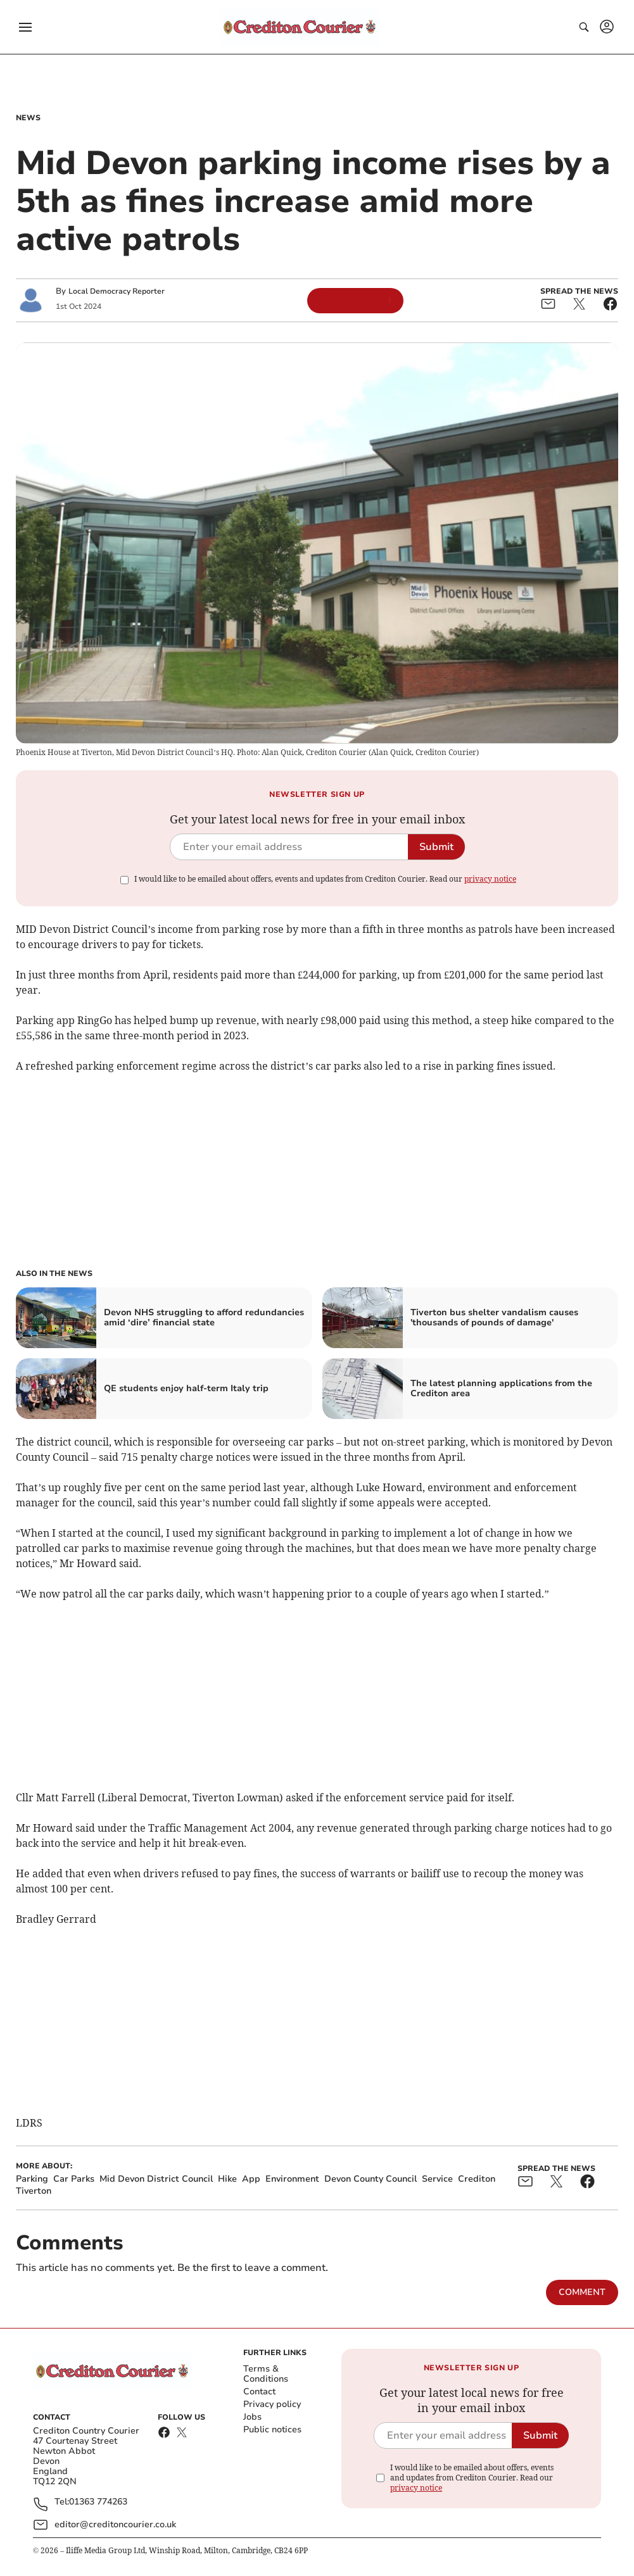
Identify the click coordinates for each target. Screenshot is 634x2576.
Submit (436, 847)
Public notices (272, 2429)
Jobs (252, 2417)
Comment (582, 2292)
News (28, 118)
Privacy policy (272, 2404)
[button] (25, 27)
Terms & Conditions (265, 2374)
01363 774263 (98, 2502)
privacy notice (490, 879)
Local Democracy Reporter (116, 291)
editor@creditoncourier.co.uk (115, 2524)
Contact (259, 2391)
